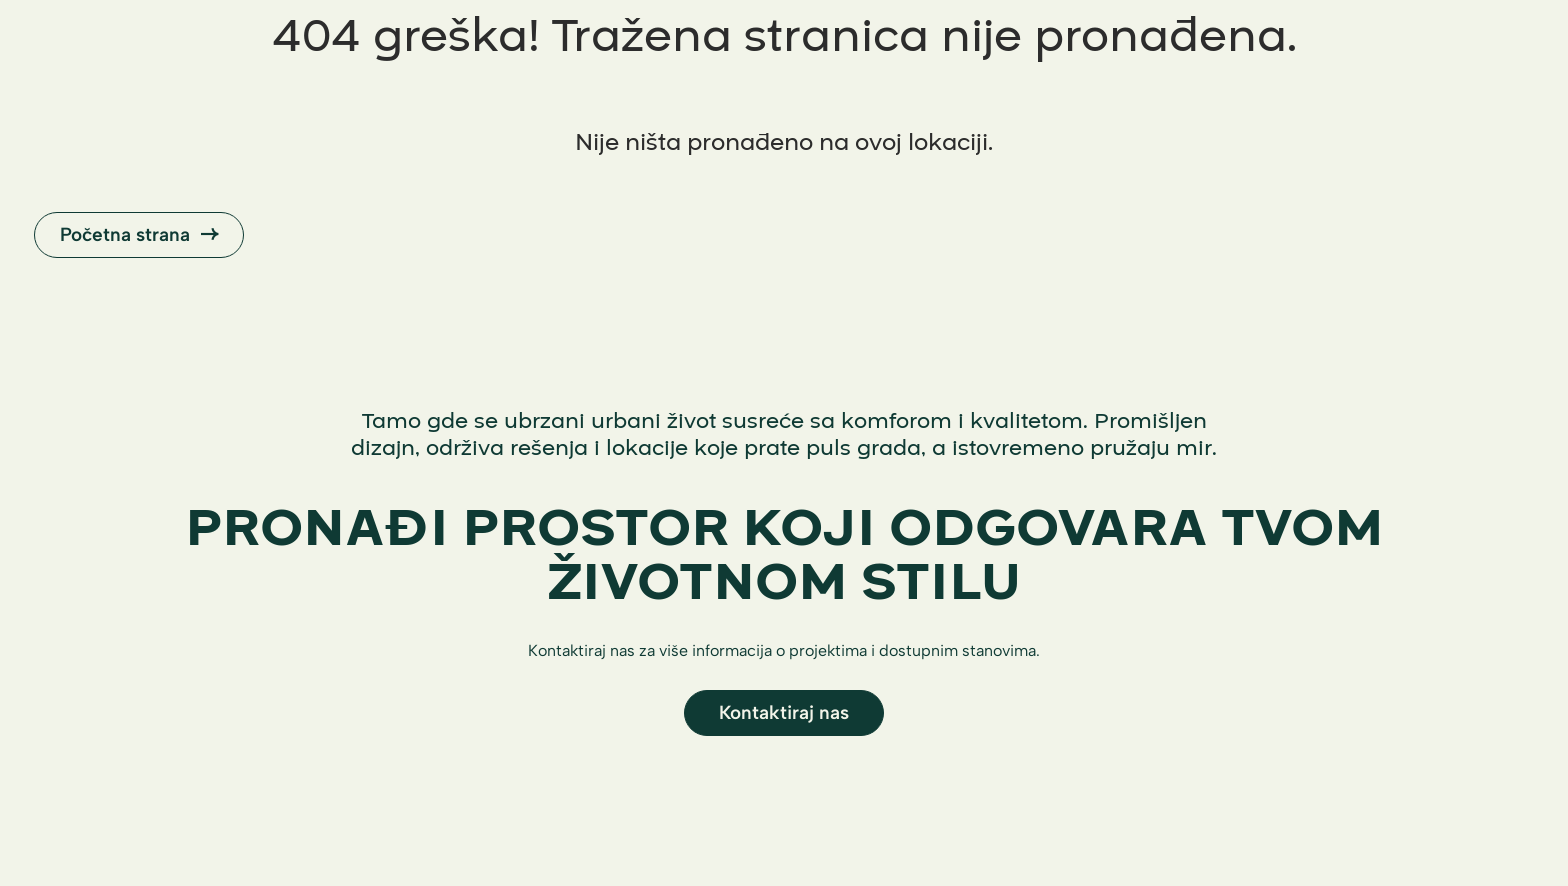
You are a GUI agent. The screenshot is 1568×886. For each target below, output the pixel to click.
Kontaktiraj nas (784, 712)
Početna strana (139, 234)
